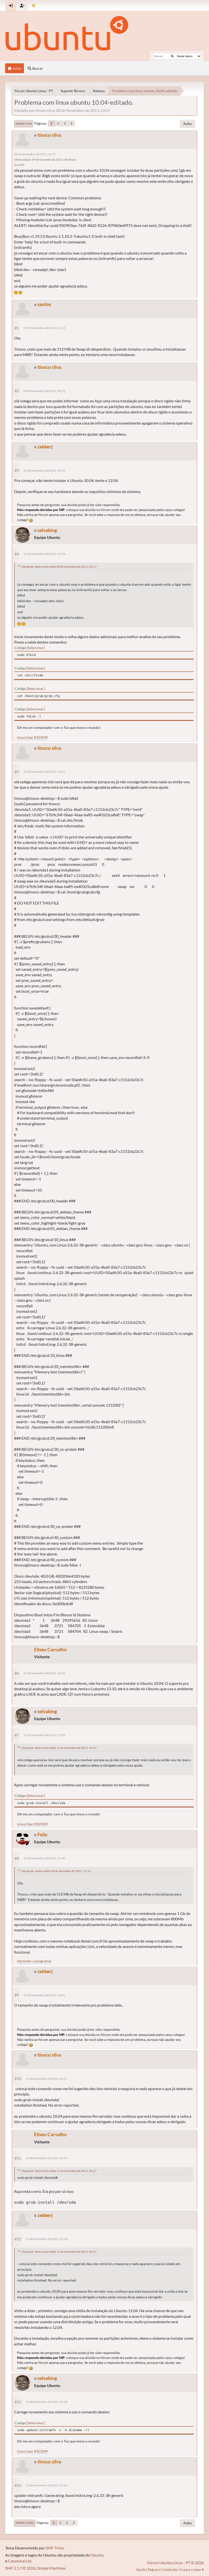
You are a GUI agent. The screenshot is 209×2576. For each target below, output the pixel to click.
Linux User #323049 (32, 737)
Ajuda (140, 2569)
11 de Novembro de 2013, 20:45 (46, 2158)
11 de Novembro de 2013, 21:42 (46, 2485)
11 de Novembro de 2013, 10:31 (44, 470)
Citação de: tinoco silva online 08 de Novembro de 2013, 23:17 (58, 566)
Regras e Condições (163, 2569)
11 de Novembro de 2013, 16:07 (44, 771)
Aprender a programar (34, 1961)
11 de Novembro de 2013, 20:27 (46, 2078)
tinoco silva (49, 135)
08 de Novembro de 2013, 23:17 (35, 154)
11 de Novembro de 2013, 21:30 (46, 2401)
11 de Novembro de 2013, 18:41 (44, 1995)
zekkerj (45, 446)
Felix (42, 1834)
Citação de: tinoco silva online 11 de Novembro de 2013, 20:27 (58, 2171)
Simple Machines (51, 2568)
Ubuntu (97, 2555)
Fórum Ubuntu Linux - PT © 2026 (175, 2562)
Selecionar (36, 648)
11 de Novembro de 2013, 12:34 (44, 553)
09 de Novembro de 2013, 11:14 (44, 327)
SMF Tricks (55, 2547)
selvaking (47, 530)
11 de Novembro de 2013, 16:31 (44, 1673)
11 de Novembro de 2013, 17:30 (44, 1858)
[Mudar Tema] (33, 5)
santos (44, 304)
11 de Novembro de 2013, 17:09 (44, 1735)
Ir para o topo (25, 2522)
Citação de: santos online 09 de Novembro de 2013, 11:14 (56, 1871)
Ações (187, 124)
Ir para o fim (24, 123)
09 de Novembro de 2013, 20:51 (44, 390)
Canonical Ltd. (20, 2561)
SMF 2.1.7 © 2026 (20, 2568)
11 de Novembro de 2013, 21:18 (46, 2238)
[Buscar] (172, 56)
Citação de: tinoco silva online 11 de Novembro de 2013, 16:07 (58, 1748)
